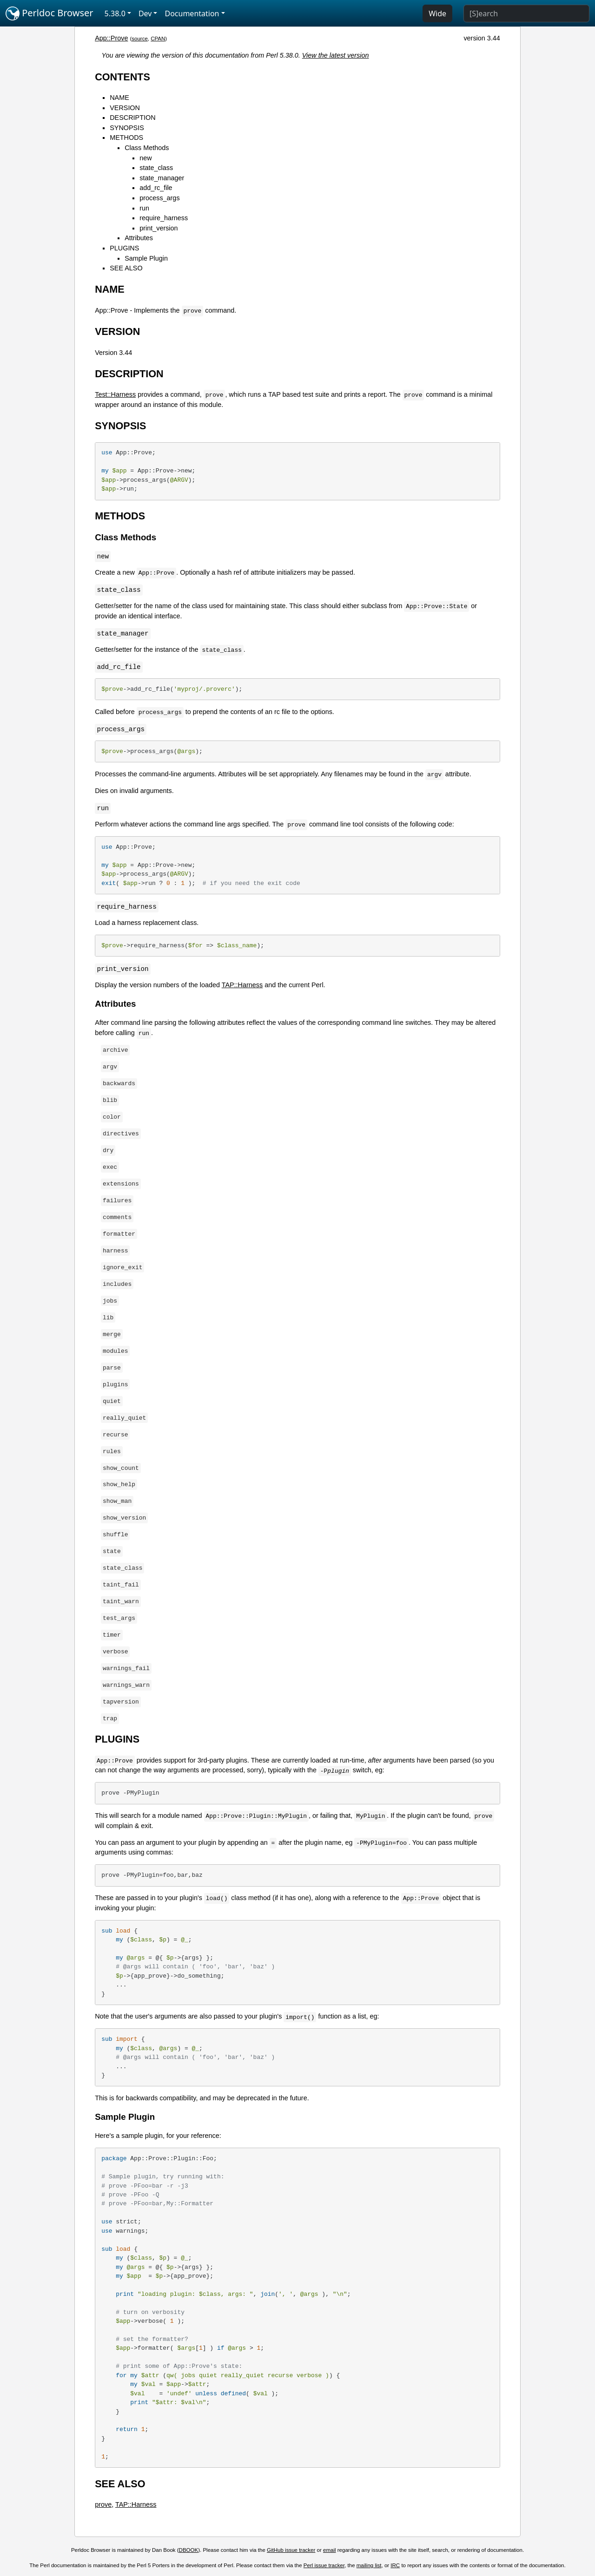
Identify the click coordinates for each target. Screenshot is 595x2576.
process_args (159, 198)
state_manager (161, 178)
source (140, 38)
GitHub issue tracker (291, 2550)
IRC (395, 2565)
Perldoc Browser (49, 13)
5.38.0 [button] (115, 13)
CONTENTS (122, 77)
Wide (437, 13)
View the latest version (335, 55)
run (144, 208)
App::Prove (111, 38)
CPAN (158, 38)
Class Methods (147, 147)
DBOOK (188, 2550)
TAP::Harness (242, 985)
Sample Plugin (146, 258)
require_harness (163, 218)
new (145, 158)
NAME (119, 97)
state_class (156, 167)
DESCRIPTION (132, 117)
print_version (158, 228)
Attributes (139, 238)
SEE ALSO (126, 268)
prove (103, 2504)
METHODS (126, 137)
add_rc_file (155, 187)
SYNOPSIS (127, 127)
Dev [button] (145, 13)
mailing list (369, 2565)
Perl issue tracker (324, 2565)
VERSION (125, 107)
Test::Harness (115, 394)
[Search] (526, 13)
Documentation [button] (192, 13)
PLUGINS (124, 248)
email (329, 2550)
